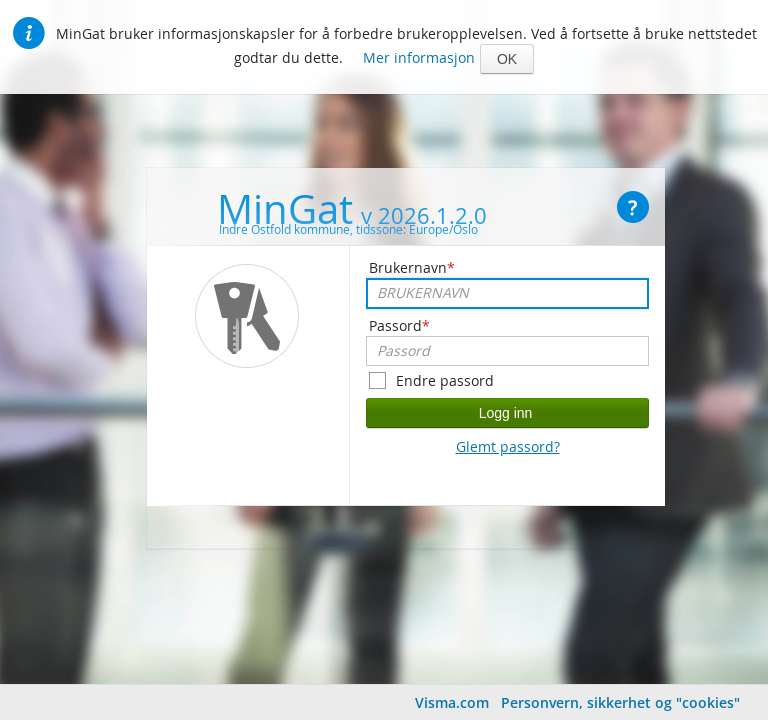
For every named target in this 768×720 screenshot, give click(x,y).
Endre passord (445, 380)
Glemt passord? (508, 446)
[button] (507, 59)
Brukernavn (412, 267)
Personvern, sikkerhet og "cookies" (620, 702)
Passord (399, 325)
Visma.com (452, 702)
